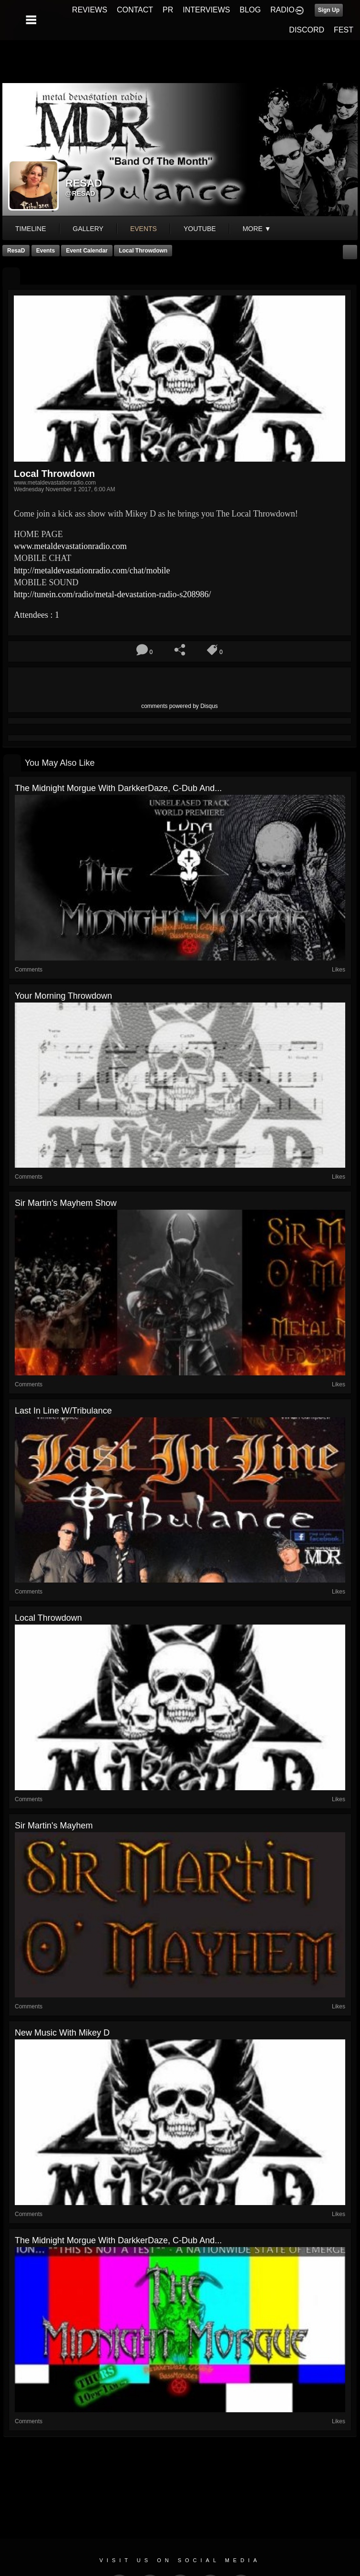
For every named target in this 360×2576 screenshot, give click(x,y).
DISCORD (306, 30)
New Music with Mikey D (62, 2033)
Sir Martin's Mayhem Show (66, 1203)
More (257, 228)
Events (45, 250)
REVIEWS (89, 10)
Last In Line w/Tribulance (63, 1410)
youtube (200, 228)
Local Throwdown (143, 250)
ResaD (16, 250)
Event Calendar (86, 250)
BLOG (250, 10)
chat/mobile (92, 570)
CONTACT (135, 10)
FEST (343, 30)
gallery (88, 228)
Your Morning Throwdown (63, 996)
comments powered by (179, 706)
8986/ (112, 594)
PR (168, 10)
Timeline (30, 228)
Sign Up (328, 10)
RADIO (282, 10)
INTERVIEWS (206, 10)
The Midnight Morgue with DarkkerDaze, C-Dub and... (118, 788)
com (70, 546)
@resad (80, 193)
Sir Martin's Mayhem (54, 1825)
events (143, 228)
